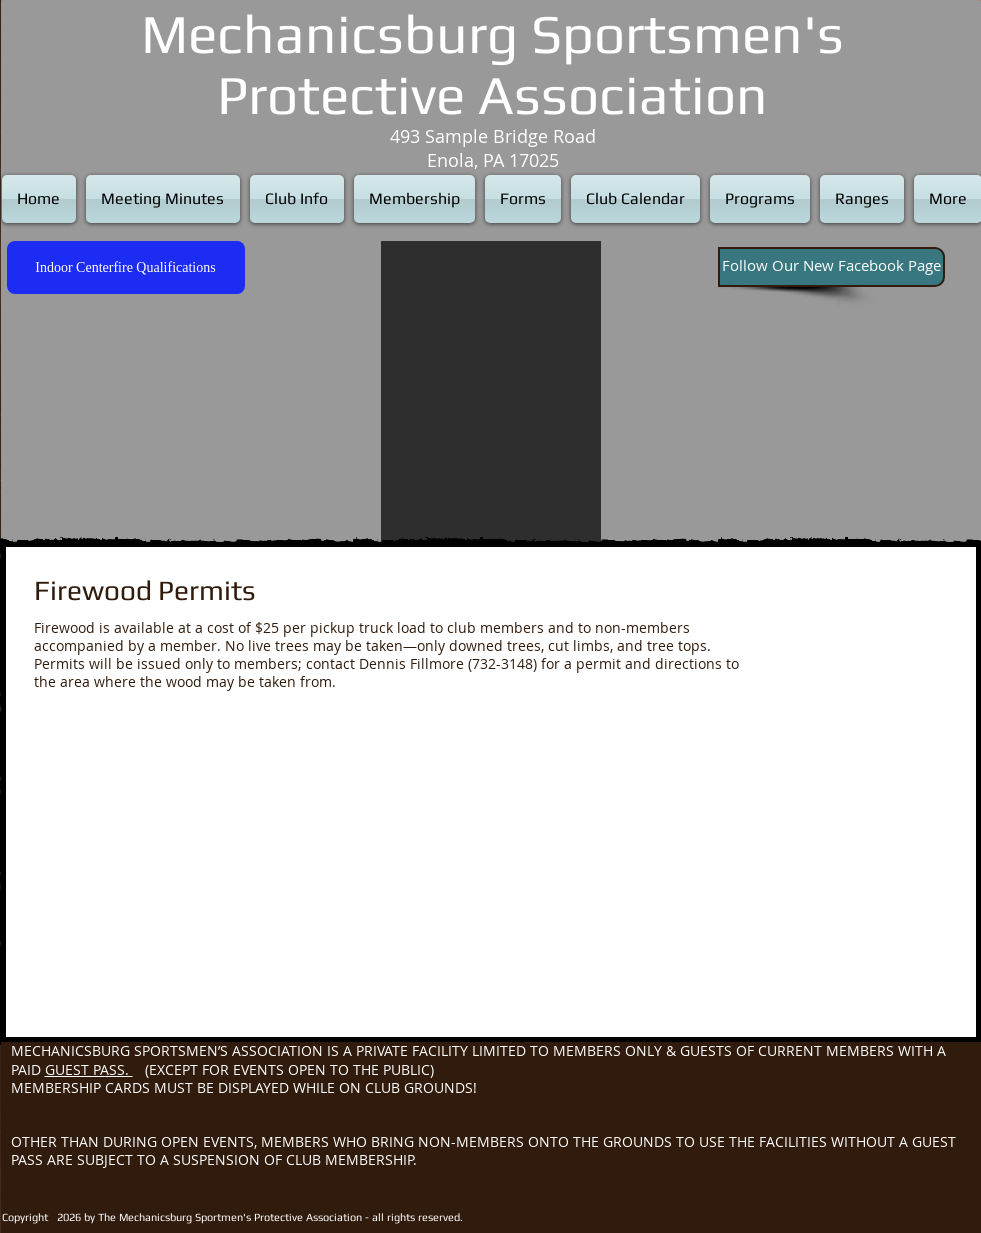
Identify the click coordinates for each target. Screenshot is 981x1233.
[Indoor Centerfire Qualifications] (126, 267)
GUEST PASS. (89, 1069)
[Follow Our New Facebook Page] (831, 267)
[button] (491, 391)
